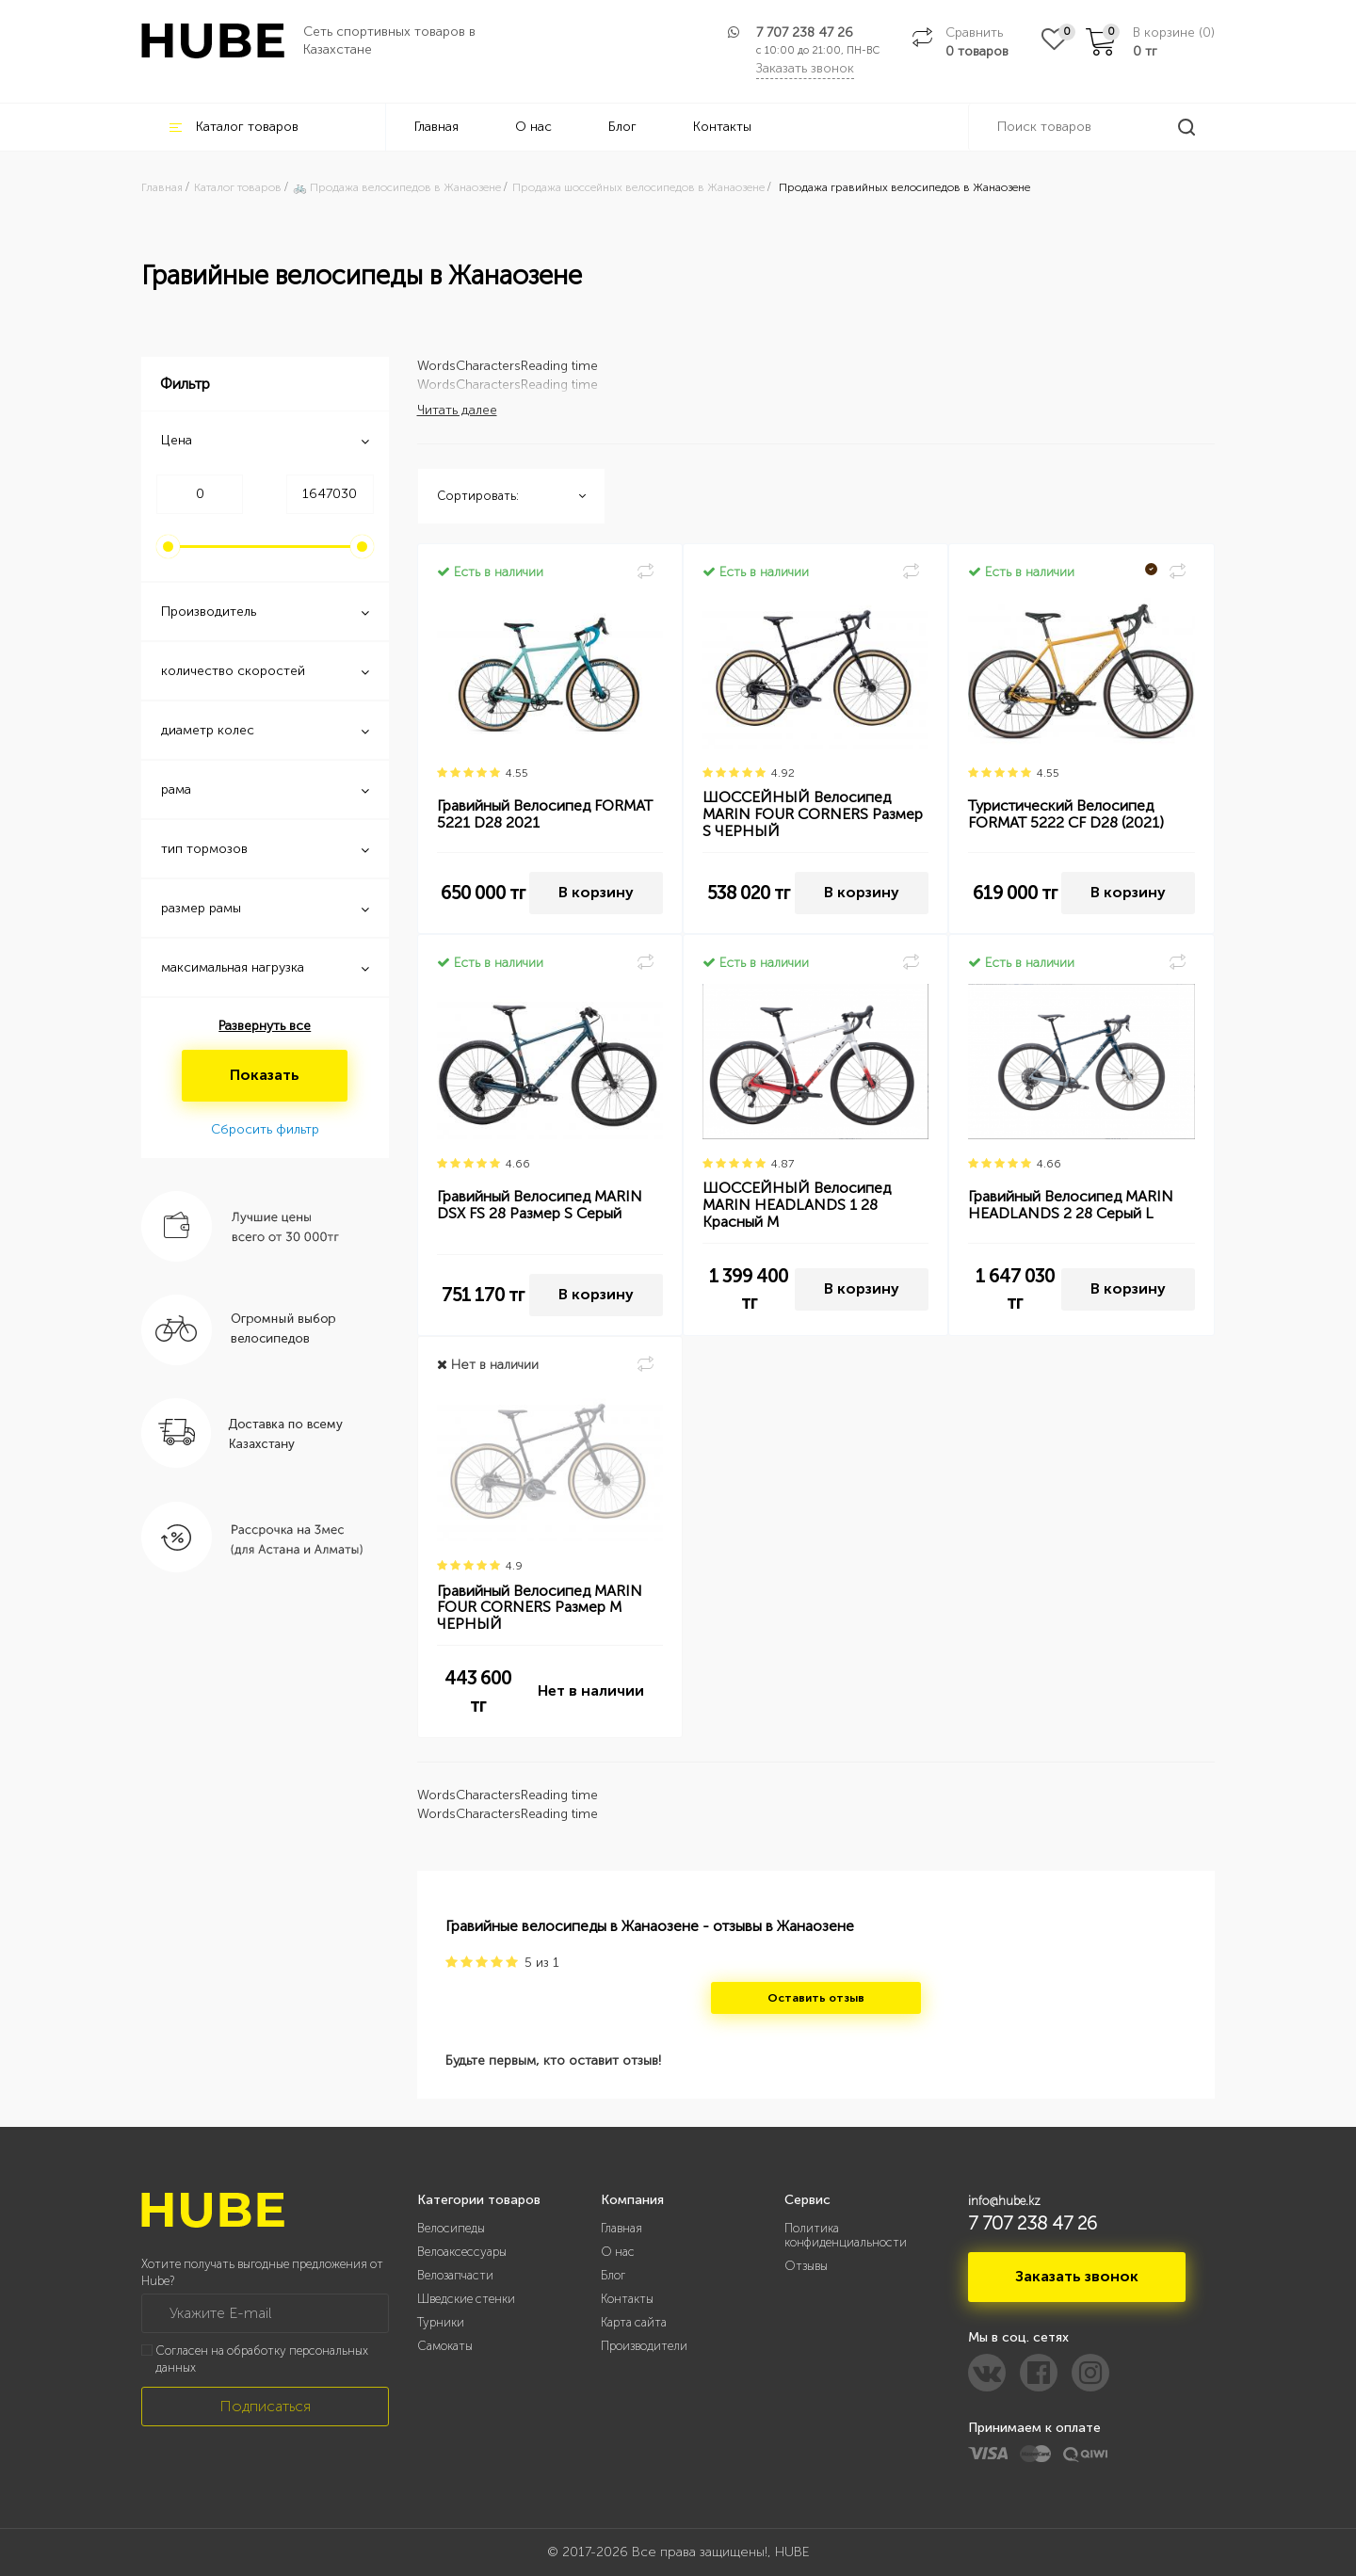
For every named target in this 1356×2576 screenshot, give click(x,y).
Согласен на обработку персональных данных (261, 2359)
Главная (436, 127)
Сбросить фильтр (265, 1129)
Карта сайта (634, 2322)
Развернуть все (264, 1026)
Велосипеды (451, 2228)
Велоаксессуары (462, 2252)
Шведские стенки (466, 2299)
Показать (264, 1075)
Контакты (722, 127)
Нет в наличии (591, 1690)
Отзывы (806, 2266)
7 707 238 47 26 (804, 32)
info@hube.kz (1004, 2201)
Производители (644, 2346)
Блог (622, 127)
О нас (533, 127)
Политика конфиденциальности (845, 2235)
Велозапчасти (455, 2275)
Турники (440, 2322)
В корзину (596, 892)
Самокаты (445, 2346)
